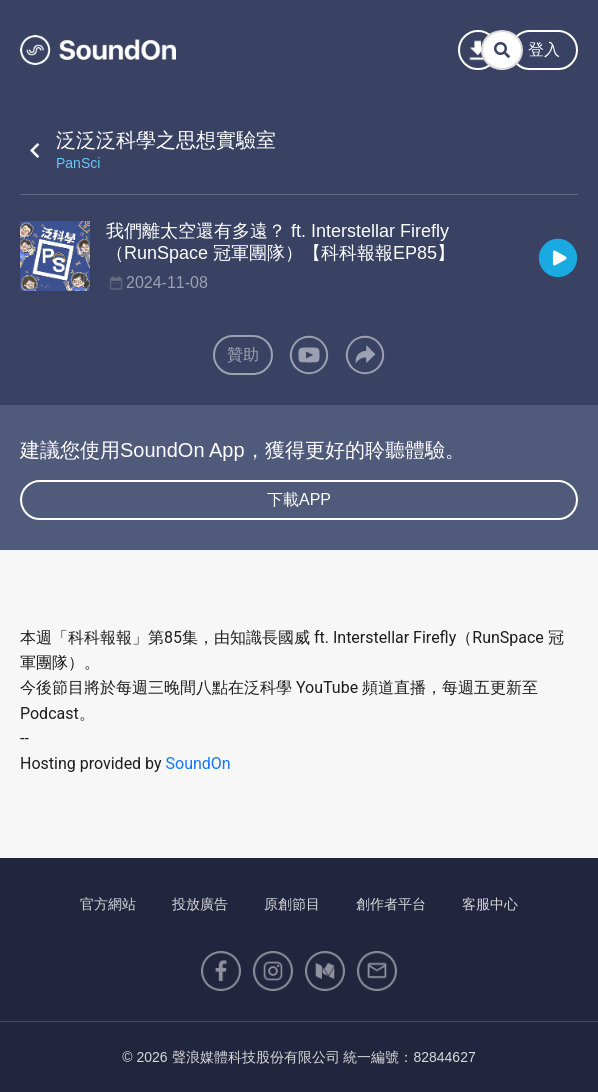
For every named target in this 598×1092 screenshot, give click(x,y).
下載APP (299, 499)
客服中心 (490, 904)
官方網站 (108, 904)
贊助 (243, 354)
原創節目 (292, 904)
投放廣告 (200, 904)
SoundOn (198, 763)
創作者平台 (391, 904)
